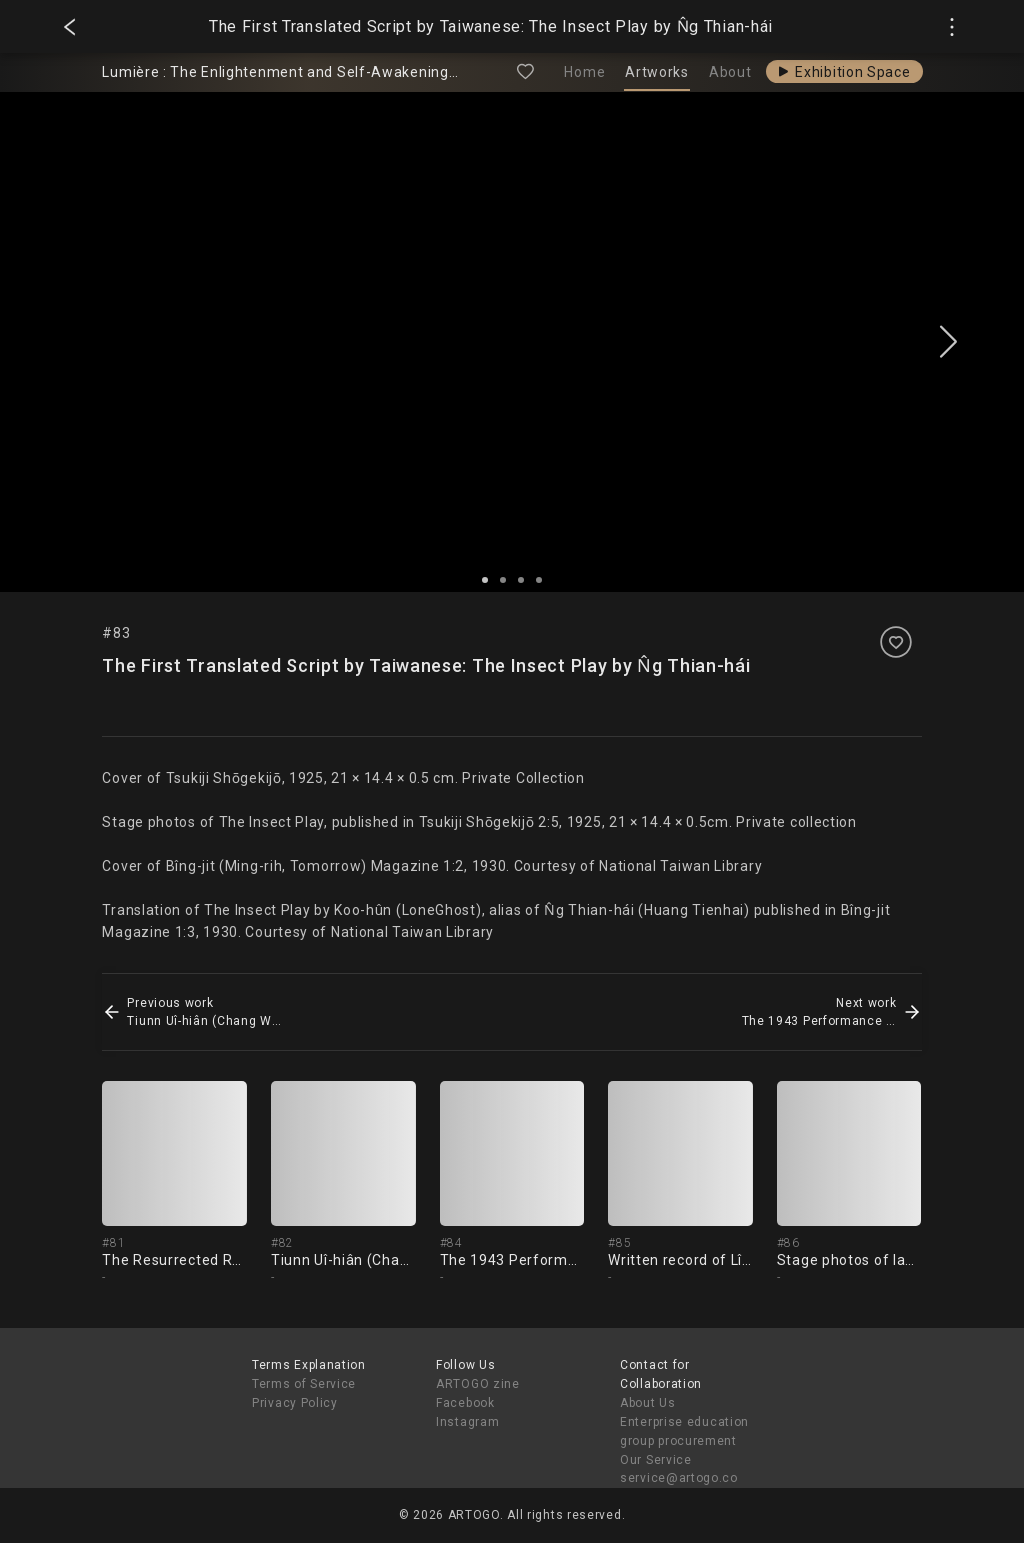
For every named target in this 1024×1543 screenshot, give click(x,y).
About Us (648, 1403)
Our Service (656, 1460)
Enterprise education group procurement (684, 1431)
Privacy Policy (295, 1403)
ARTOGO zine (478, 1384)
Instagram (467, 1422)
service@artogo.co (679, 1478)
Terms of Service (304, 1384)
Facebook (465, 1403)
